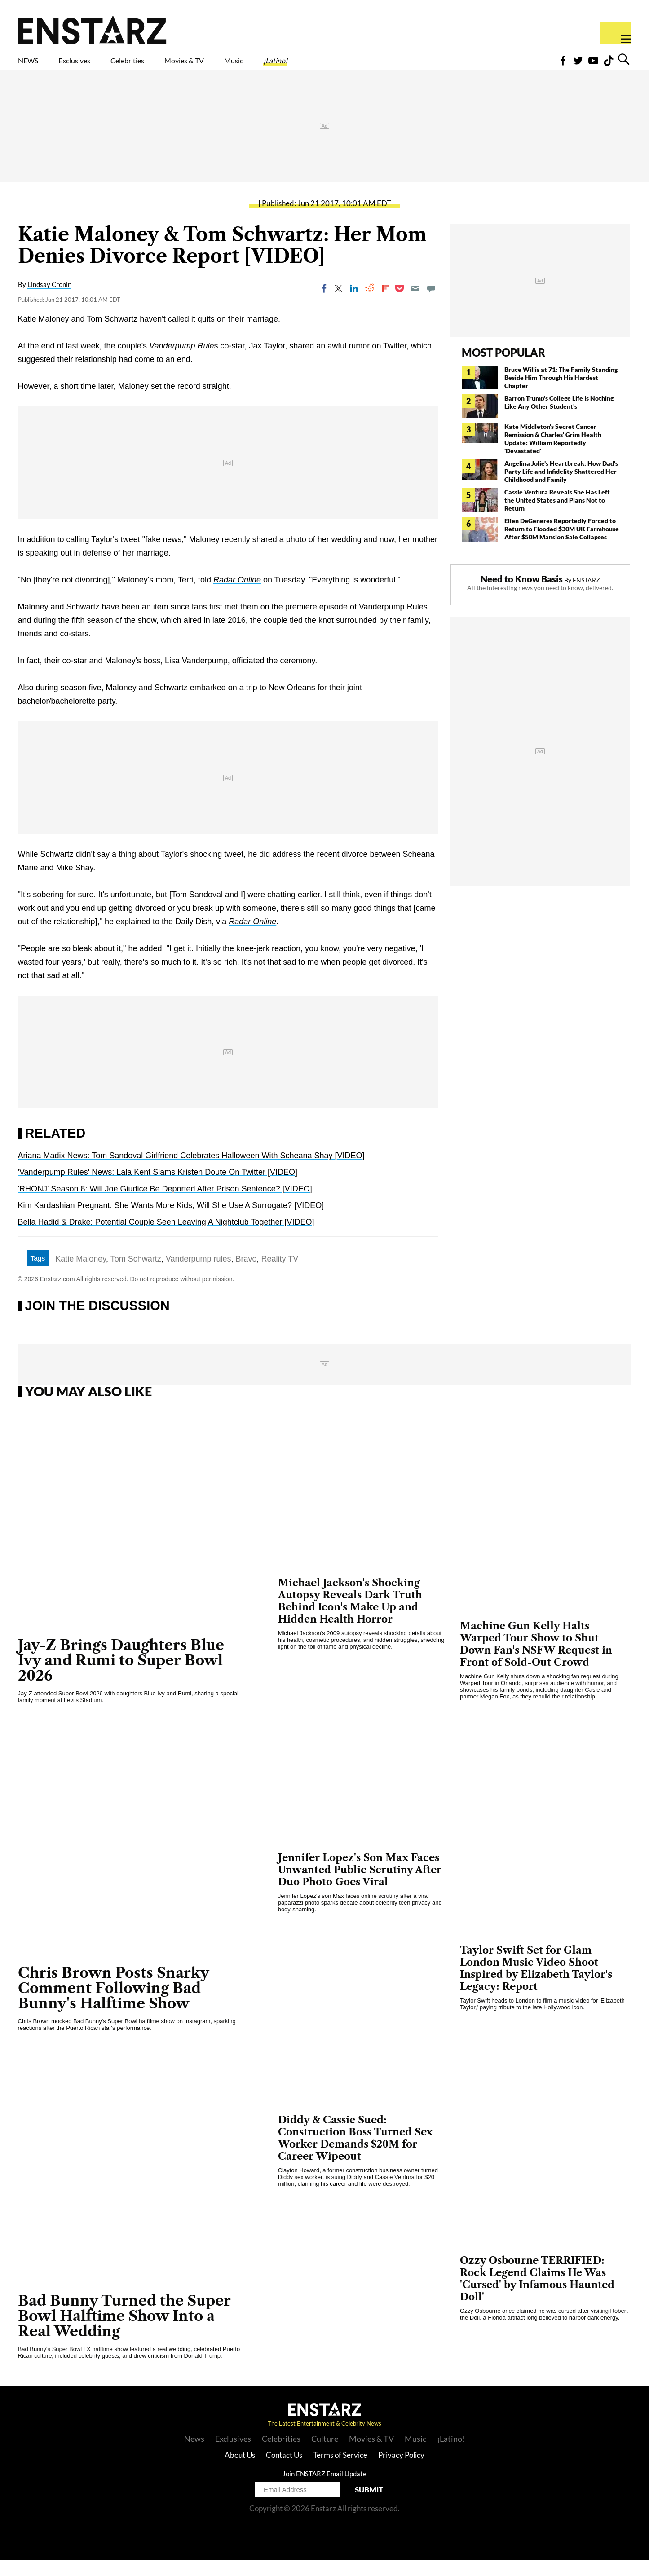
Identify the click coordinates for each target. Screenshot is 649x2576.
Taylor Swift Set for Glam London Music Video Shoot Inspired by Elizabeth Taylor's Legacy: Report (536, 1984)
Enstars (92, 29)
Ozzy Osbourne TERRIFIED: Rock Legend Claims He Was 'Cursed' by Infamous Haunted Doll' (537, 2294)
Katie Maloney (80, 1274)
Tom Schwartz (135, 1274)
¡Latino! (369, 66)
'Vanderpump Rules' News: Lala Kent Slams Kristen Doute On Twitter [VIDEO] (157, 1187)
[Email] (415, 304)
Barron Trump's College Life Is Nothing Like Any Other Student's (559, 418)
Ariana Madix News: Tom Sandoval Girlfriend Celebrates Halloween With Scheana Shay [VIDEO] (191, 1171)
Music (315, 66)
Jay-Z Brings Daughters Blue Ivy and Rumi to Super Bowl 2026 (121, 1676)
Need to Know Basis (522, 594)
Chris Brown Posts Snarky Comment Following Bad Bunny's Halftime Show (113, 2004)
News (194, 2454)
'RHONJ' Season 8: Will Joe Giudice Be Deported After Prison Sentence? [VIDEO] (165, 1204)
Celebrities (169, 66)
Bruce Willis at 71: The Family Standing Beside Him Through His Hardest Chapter (561, 393)
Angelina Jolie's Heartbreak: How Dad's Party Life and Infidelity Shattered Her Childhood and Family (561, 487)
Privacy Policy (401, 2470)
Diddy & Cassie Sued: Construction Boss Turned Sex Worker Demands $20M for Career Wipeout (355, 2154)
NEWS (34, 66)
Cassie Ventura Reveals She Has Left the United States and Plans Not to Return (557, 516)
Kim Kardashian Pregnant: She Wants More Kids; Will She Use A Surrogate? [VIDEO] (171, 1221)
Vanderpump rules (198, 1274)
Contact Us (284, 2470)
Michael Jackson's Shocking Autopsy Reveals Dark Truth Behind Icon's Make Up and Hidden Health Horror (350, 1616)
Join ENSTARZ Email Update (324, 2489)
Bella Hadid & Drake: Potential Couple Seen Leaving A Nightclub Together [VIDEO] (166, 1237)
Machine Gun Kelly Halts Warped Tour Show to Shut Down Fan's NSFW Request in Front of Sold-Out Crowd (536, 1660)
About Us (240, 2470)
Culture (324, 2454)
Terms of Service (340, 2470)
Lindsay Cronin (49, 300)
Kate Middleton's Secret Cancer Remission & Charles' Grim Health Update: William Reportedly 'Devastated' (552, 454)
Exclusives (96, 66)
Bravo (245, 1274)
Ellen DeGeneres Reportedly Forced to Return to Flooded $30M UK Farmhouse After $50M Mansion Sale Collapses (561, 544)
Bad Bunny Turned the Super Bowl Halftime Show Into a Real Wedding (124, 2331)
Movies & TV (247, 66)
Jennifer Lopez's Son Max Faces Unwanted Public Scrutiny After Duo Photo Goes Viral (359, 1885)
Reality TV (280, 1274)
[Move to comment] (431, 304)
